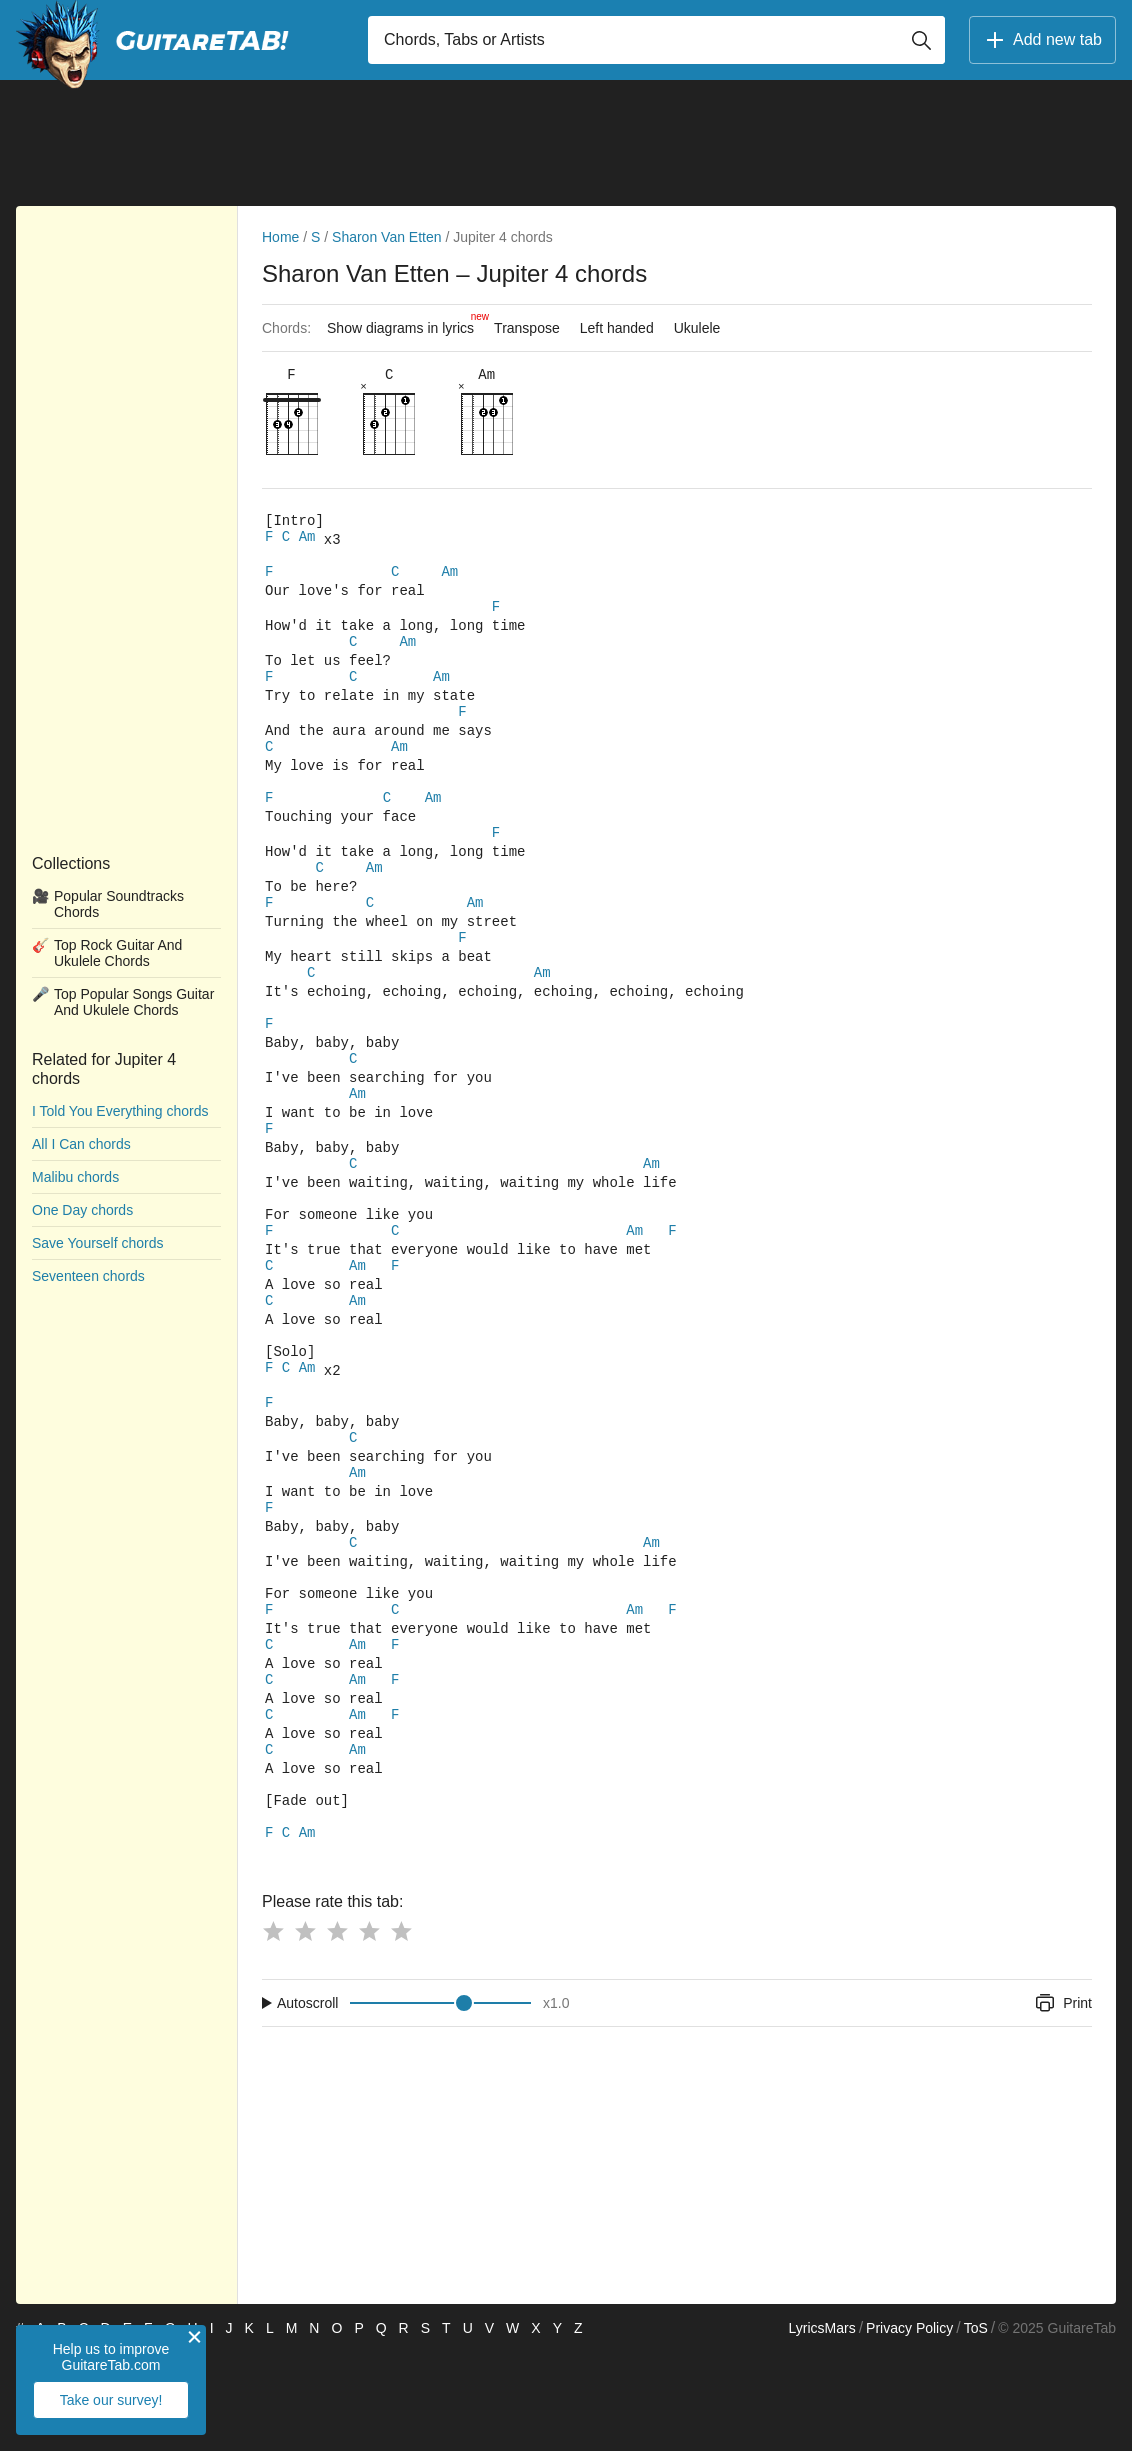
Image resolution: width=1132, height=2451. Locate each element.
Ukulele (697, 328)
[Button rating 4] (369, 2030)
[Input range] (440, 2102)
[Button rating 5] (401, 2030)
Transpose (527, 328)
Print (1062, 2102)
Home (280, 237)
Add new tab (1042, 40)
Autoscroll (307, 2102)
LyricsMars (821, 2427)
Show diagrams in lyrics (405, 323)
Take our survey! (111, 2400)
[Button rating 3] (337, 2030)
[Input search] (656, 40)
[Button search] (921, 40)
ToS (976, 2427)
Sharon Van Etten (386, 237)
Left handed (617, 328)
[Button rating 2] (305, 2030)
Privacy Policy (909, 2427)
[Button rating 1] (273, 2030)
